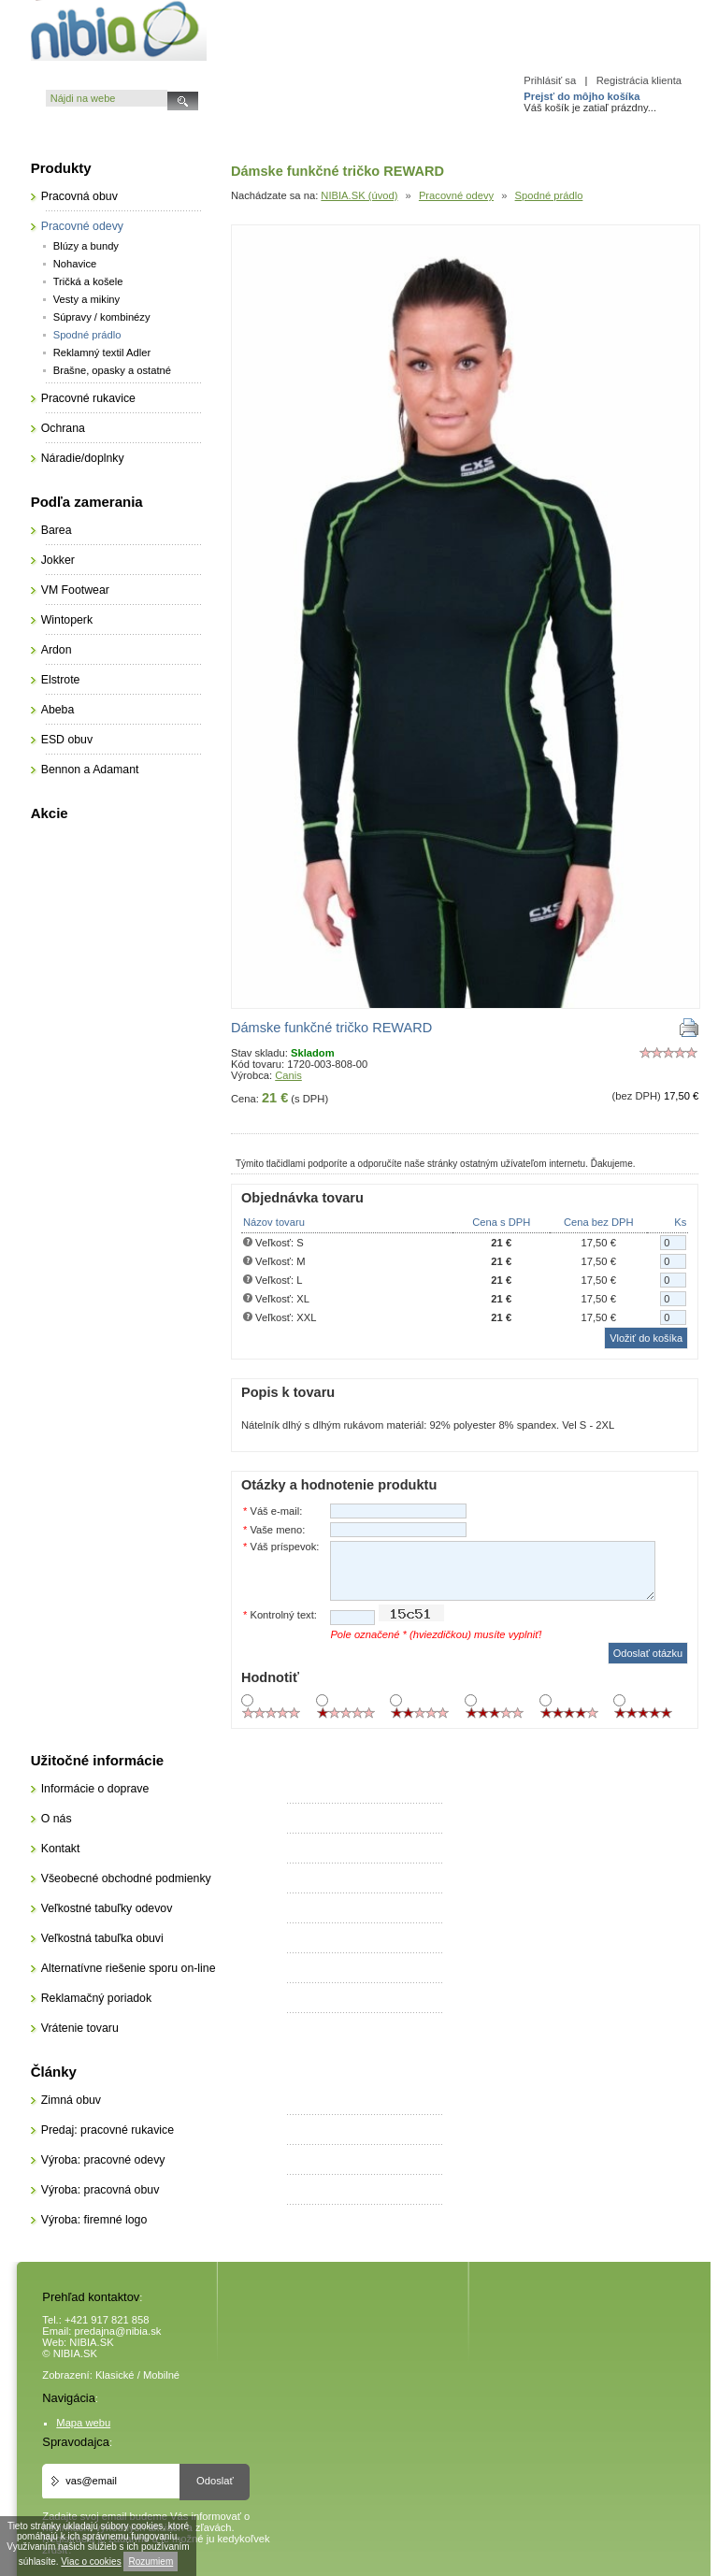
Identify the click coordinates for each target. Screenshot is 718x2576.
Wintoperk (67, 619)
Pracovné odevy (456, 195)
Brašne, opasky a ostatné (112, 370)
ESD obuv (67, 739)
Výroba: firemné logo (94, 2219)
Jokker (58, 560)
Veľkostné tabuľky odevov (107, 1908)
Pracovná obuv (79, 196)
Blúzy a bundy (86, 246)
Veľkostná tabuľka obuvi (102, 1938)
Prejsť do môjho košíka (581, 96)
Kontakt (60, 1848)
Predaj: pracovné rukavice (107, 2130)
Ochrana (63, 428)
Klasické (115, 2375)
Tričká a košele (88, 281)
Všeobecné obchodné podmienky (126, 1878)
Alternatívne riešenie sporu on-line (128, 1968)
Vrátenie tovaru (80, 2028)
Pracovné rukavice (88, 398)
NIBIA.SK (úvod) (359, 195)
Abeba (58, 709)
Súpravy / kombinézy (102, 317)
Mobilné (161, 2375)
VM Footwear (75, 590)
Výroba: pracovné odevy (103, 2159)
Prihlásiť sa (550, 80)
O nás (56, 1818)
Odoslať (215, 2480)
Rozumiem (150, 2561)
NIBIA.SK (91, 2342)
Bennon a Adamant (90, 769)
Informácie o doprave (95, 1788)
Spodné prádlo (549, 195)
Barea (56, 530)
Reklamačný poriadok (96, 1998)
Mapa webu (83, 2422)
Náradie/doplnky (82, 458)
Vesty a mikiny (87, 299)
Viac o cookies (91, 2561)
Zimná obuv (71, 2100)
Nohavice (75, 263)
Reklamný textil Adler (102, 352)
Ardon (56, 649)
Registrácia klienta (639, 80)
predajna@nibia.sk (118, 2331)
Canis (288, 1075)
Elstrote (60, 679)
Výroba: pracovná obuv (100, 2189)
